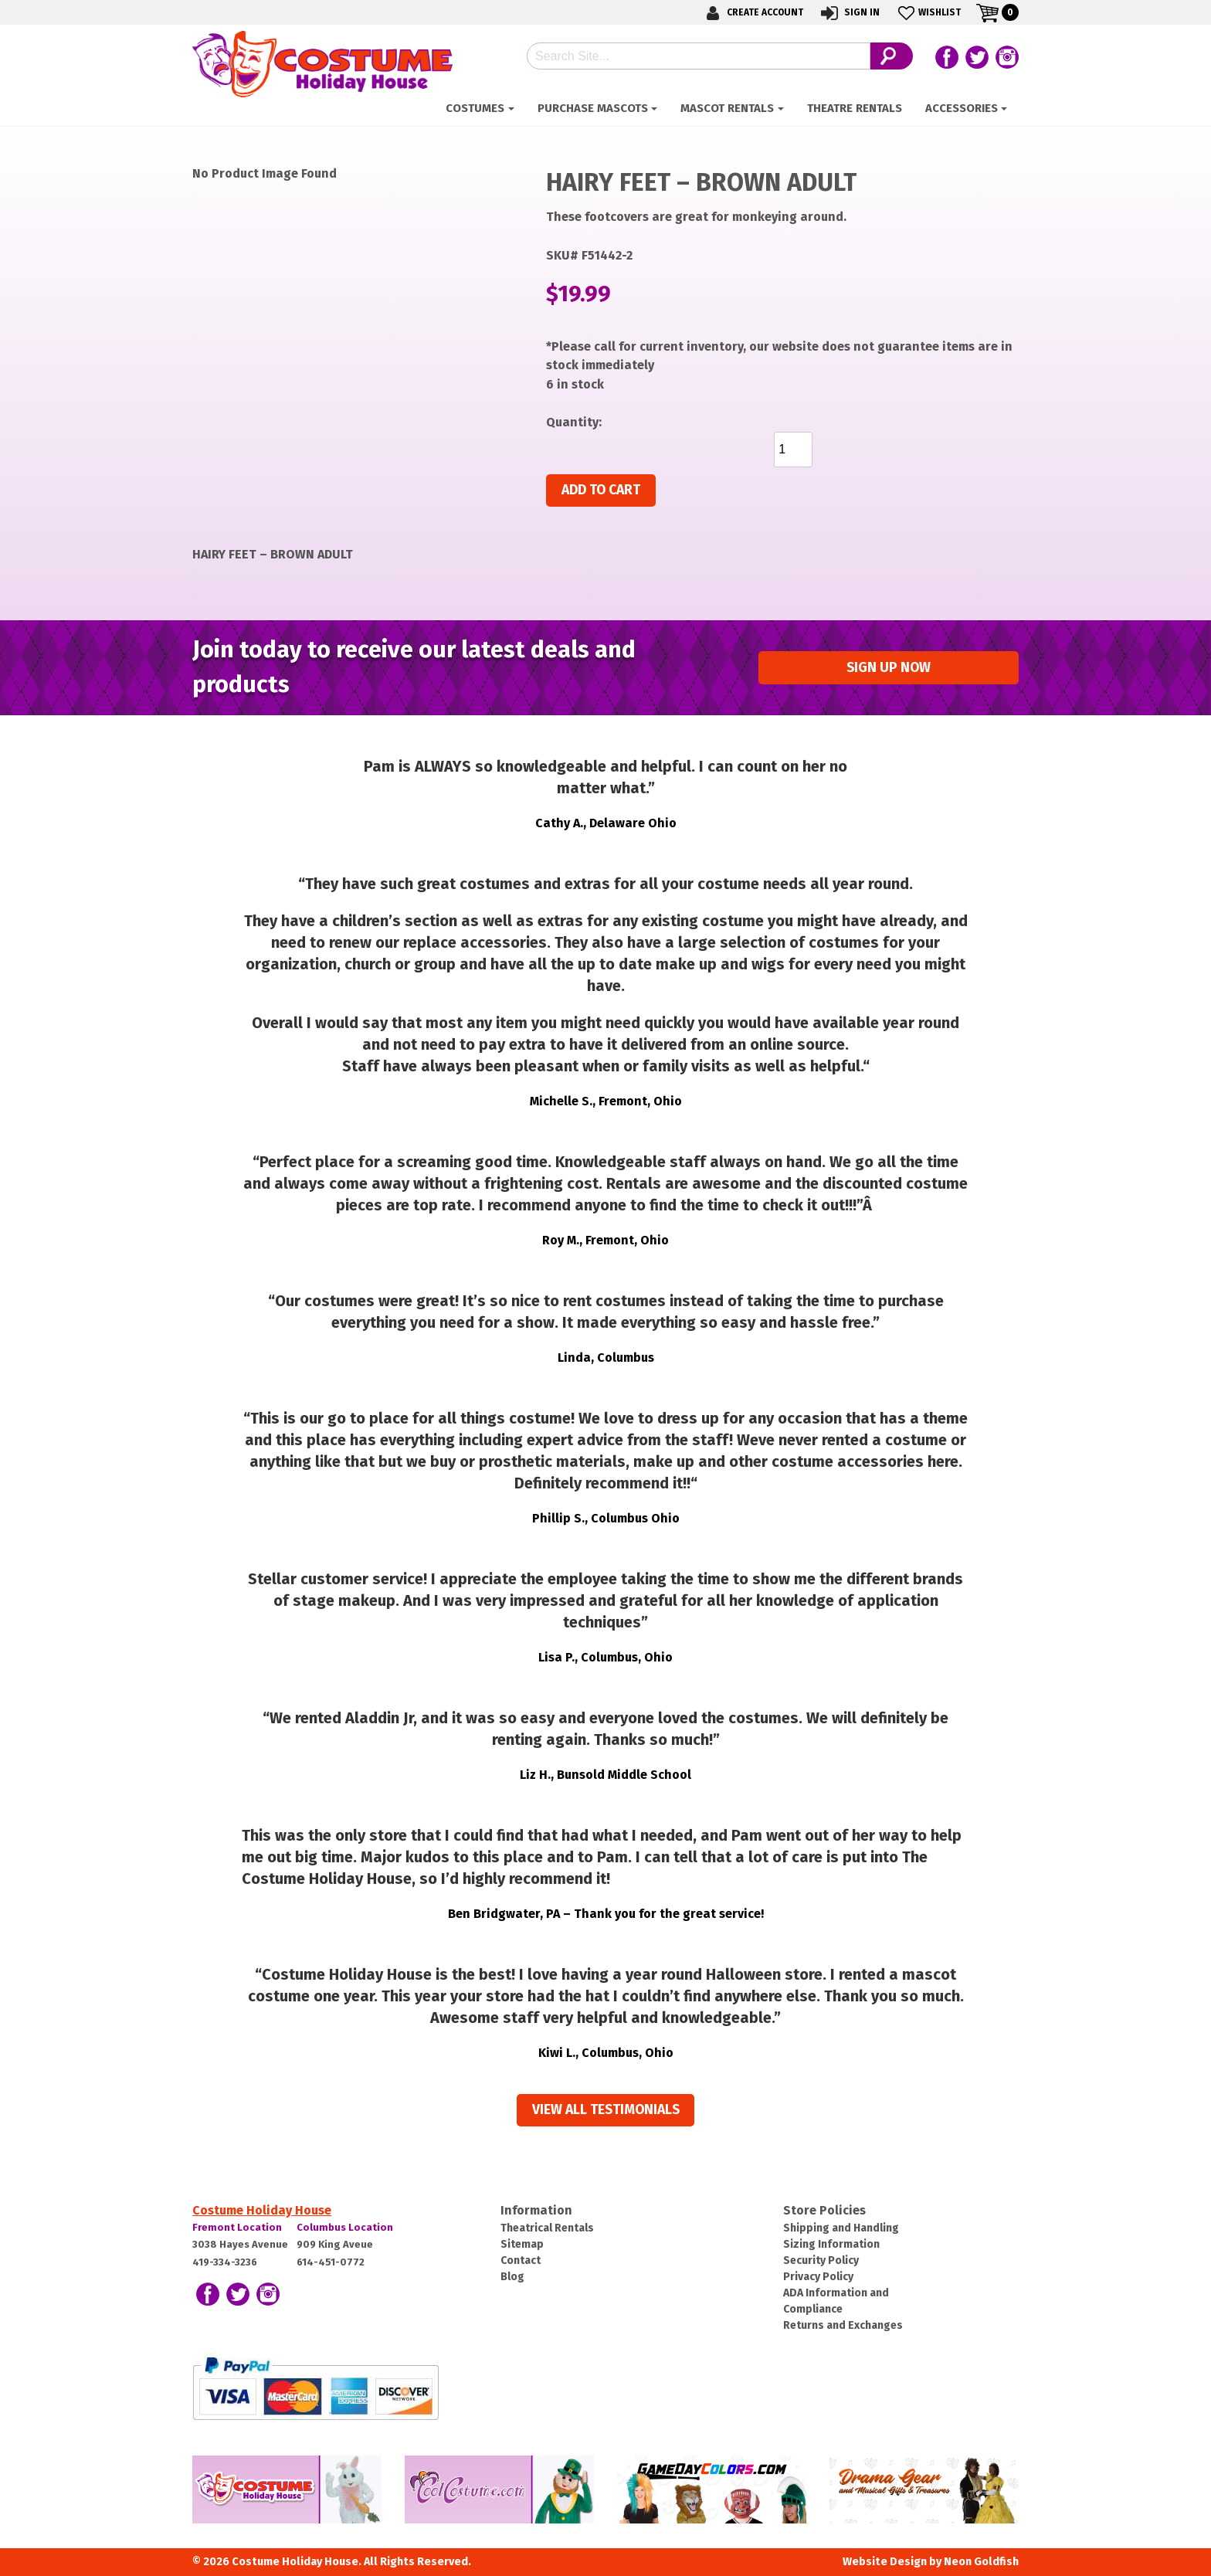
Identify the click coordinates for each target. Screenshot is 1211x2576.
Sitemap (522, 2244)
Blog (512, 2276)
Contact (520, 2260)
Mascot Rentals (727, 108)
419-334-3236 (224, 2262)
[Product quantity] (793, 449)
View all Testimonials (606, 2110)
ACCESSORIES (961, 108)
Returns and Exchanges (843, 2325)
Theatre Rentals (854, 108)
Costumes (475, 108)
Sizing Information (831, 2244)
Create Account (752, 12)
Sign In (849, 12)
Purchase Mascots (593, 108)
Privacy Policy (818, 2276)
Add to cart (600, 490)
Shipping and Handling (841, 2228)
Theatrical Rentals (547, 2228)
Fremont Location (237, 2227)
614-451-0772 (331, 2262)
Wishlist (928, 12)
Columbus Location (345, 2227)
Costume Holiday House (261, 2210)
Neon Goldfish (981, 2561)
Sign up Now (888, 668)
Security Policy (821, 2260)
